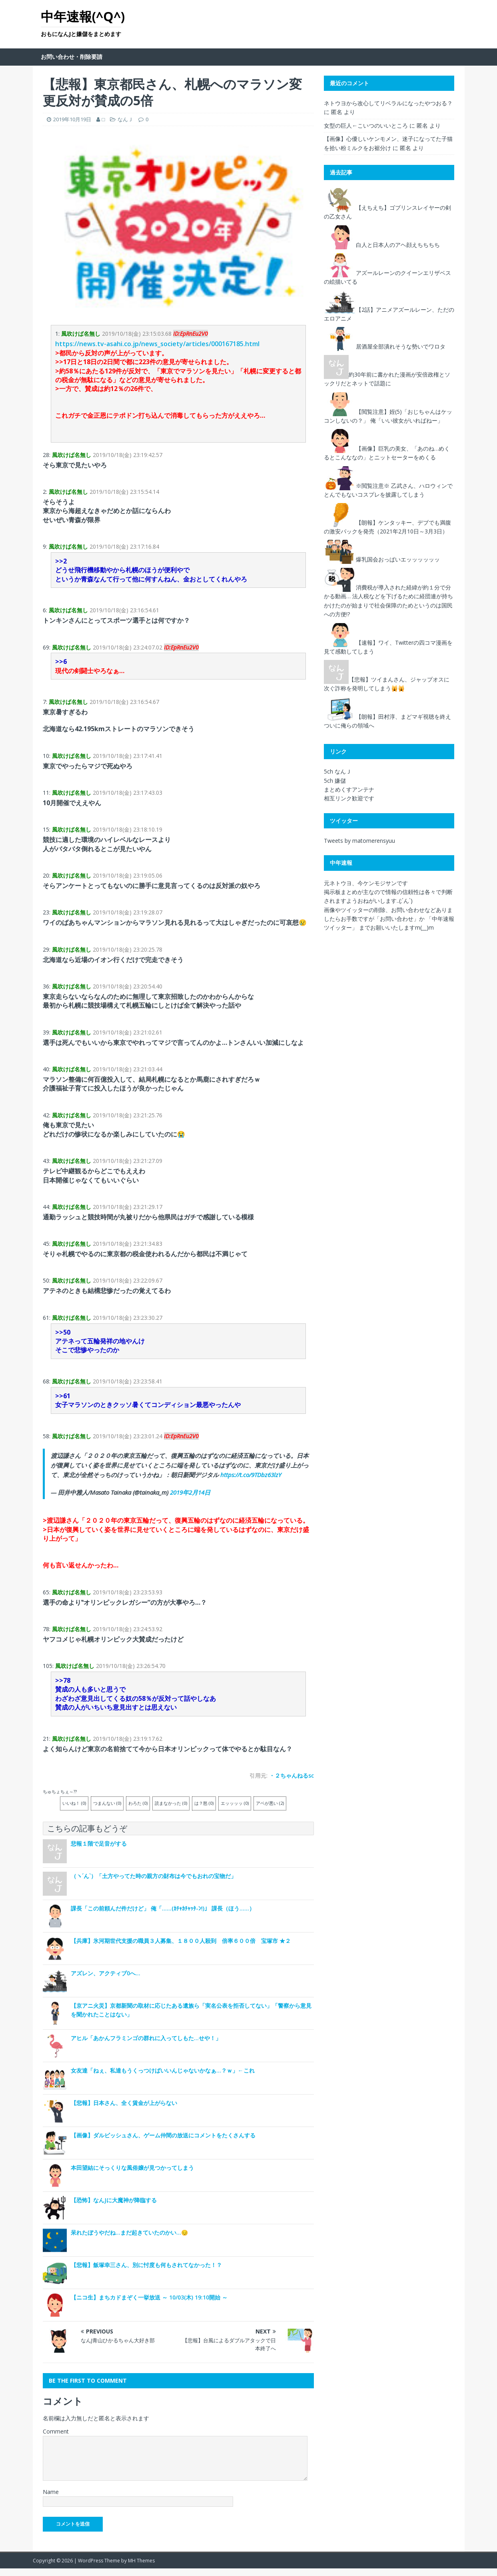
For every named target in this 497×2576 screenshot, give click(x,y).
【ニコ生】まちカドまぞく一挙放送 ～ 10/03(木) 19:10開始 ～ (149, 2297)
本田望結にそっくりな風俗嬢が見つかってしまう (132, 2167)
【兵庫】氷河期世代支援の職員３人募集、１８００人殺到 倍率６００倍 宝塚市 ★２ (181, 1941)
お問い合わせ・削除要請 (71, 56)
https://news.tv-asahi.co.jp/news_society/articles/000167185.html (157, 343)
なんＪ (125, 119)
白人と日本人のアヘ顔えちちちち (398, 244)
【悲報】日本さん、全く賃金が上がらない (124, 2103)
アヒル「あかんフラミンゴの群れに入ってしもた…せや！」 (146, 2038)
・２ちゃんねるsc (291, 1775)
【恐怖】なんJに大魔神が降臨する (114, 2200)
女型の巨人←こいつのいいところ (366, 125)
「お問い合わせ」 (396, 918)
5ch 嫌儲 (335, 780)
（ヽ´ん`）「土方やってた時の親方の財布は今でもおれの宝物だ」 (153, 1876)
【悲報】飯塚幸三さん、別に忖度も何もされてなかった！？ (146, 2265)
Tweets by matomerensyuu (359, 840)
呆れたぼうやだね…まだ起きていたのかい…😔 (129, 2232)
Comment (56, 2431)
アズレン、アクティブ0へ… (105, 1973)
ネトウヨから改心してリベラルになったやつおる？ (388, 103)
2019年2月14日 (190, 1492)
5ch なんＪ (337, 771)
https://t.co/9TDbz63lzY (250, 1475)
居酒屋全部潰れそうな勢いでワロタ (400, 346)
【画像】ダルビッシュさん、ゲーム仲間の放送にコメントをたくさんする (163, 2135)
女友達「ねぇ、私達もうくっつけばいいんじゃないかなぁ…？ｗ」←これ (163, 2070)
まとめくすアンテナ (349, 789)
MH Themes (141, 2560)
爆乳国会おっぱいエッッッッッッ (398, 559)
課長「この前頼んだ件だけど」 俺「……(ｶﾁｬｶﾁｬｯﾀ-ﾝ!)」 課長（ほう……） (163, 1908)
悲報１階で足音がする (99, 1843)
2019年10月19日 (72, 119)
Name (51, 2492)
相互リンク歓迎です (349, 798)
